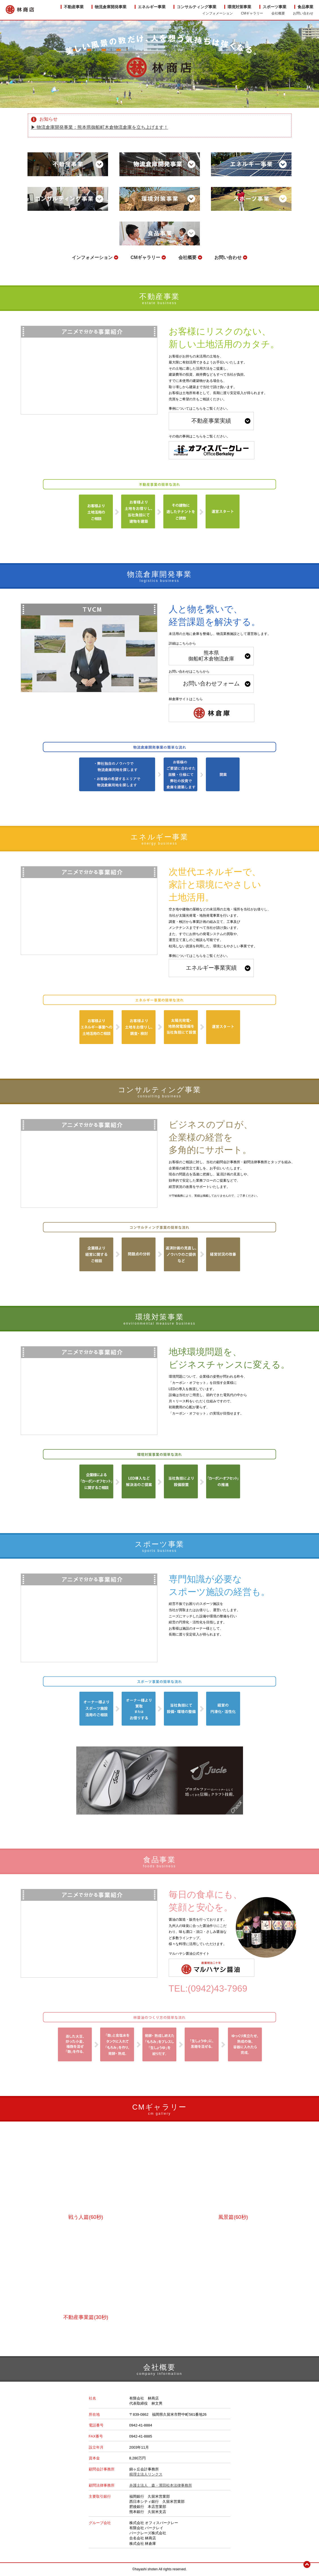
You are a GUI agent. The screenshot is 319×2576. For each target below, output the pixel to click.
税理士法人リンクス (145, 2474)
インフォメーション (92, 257)
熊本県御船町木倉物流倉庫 (211, 656)
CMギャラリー (145, 257)
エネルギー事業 (152, 7)
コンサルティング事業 (196, 7)
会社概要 (187, 257)
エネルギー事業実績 (211, 968)
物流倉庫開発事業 (110, 7)
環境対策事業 (239, 7)
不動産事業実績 (211, 421)
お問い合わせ (228, 257)
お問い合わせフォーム (211, 683)
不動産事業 (74, 7)
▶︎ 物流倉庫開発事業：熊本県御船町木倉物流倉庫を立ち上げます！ (99, 127)
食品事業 (305, 7)
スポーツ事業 (274, 7)
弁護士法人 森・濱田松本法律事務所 (160, 2485)
